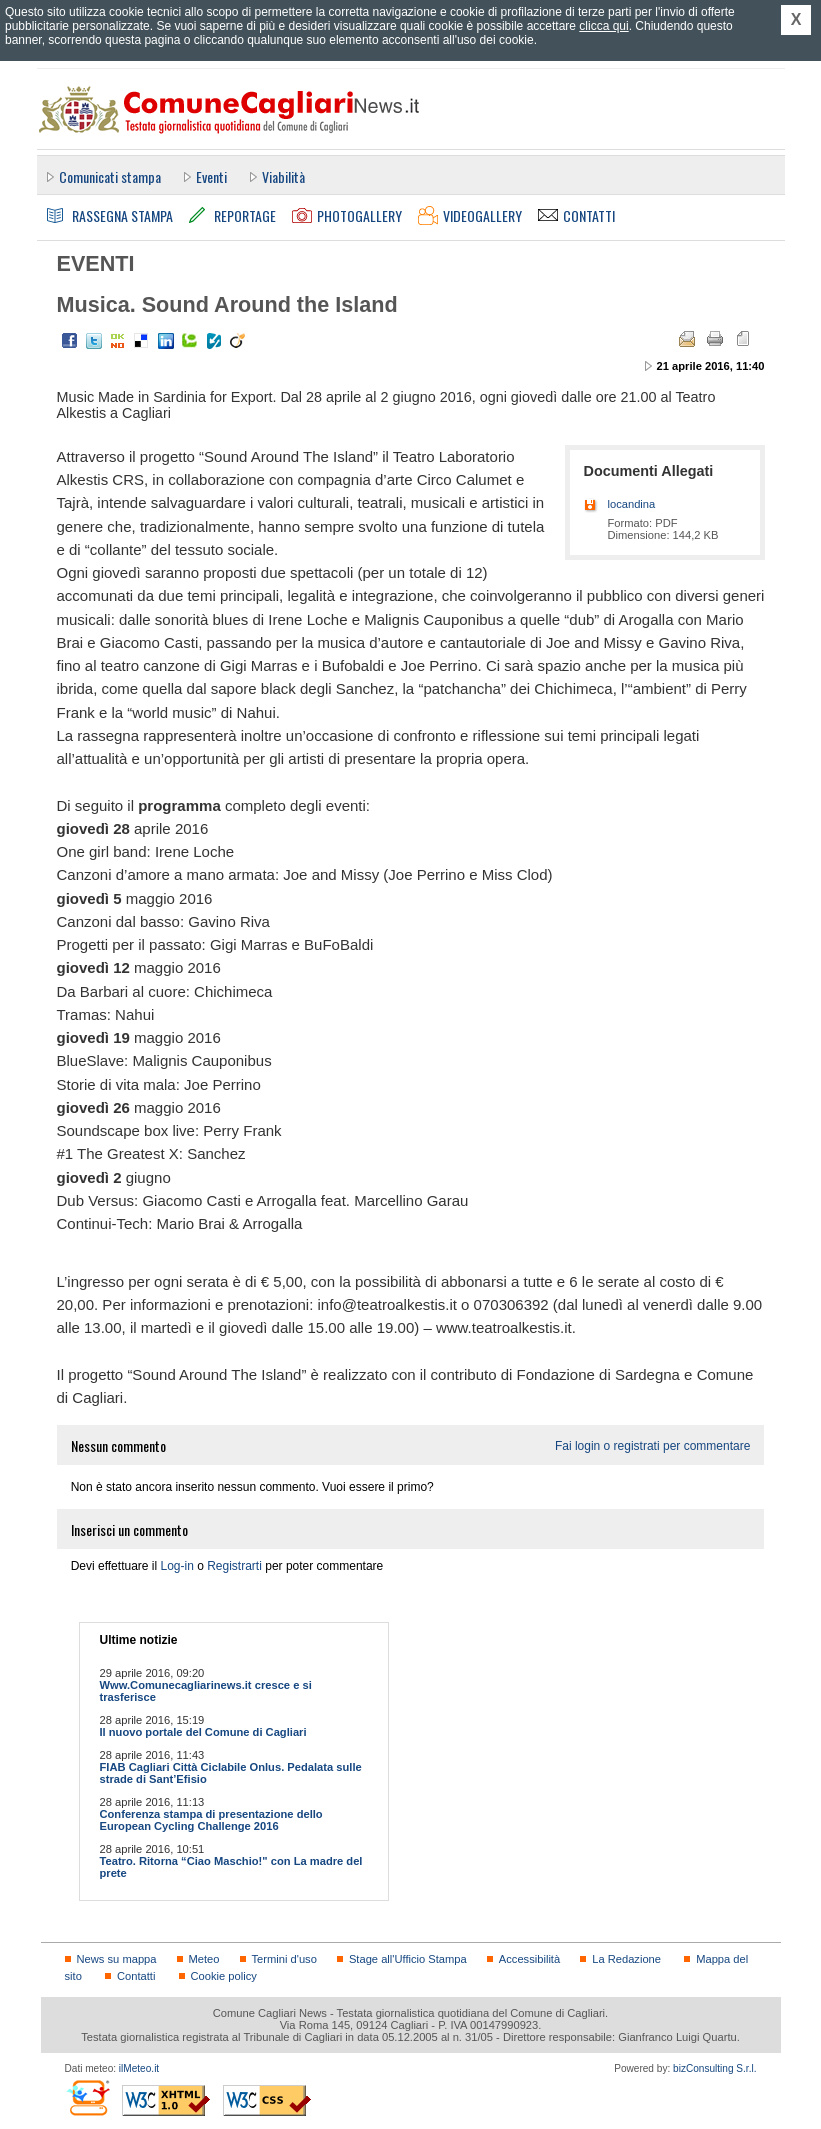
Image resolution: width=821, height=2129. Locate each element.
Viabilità (283, 176)
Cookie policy (224, 1976)
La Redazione (626, 1959)
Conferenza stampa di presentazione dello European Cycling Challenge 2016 (211, 1820)
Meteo (204, 1959)
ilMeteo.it (139, 2068)
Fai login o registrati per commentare (652, 1446)
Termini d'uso (284, 1959)
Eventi (211, 176)
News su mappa (117, 1959)
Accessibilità (529, 1959)
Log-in (176, 1566)
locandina (632, 504)
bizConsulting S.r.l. (714, 2068)
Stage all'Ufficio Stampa (408, 1959)
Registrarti (234, 1566)
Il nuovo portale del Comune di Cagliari (203, 1732)
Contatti (136, 1976)
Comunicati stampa (110, 176)
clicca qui (603, 26)
